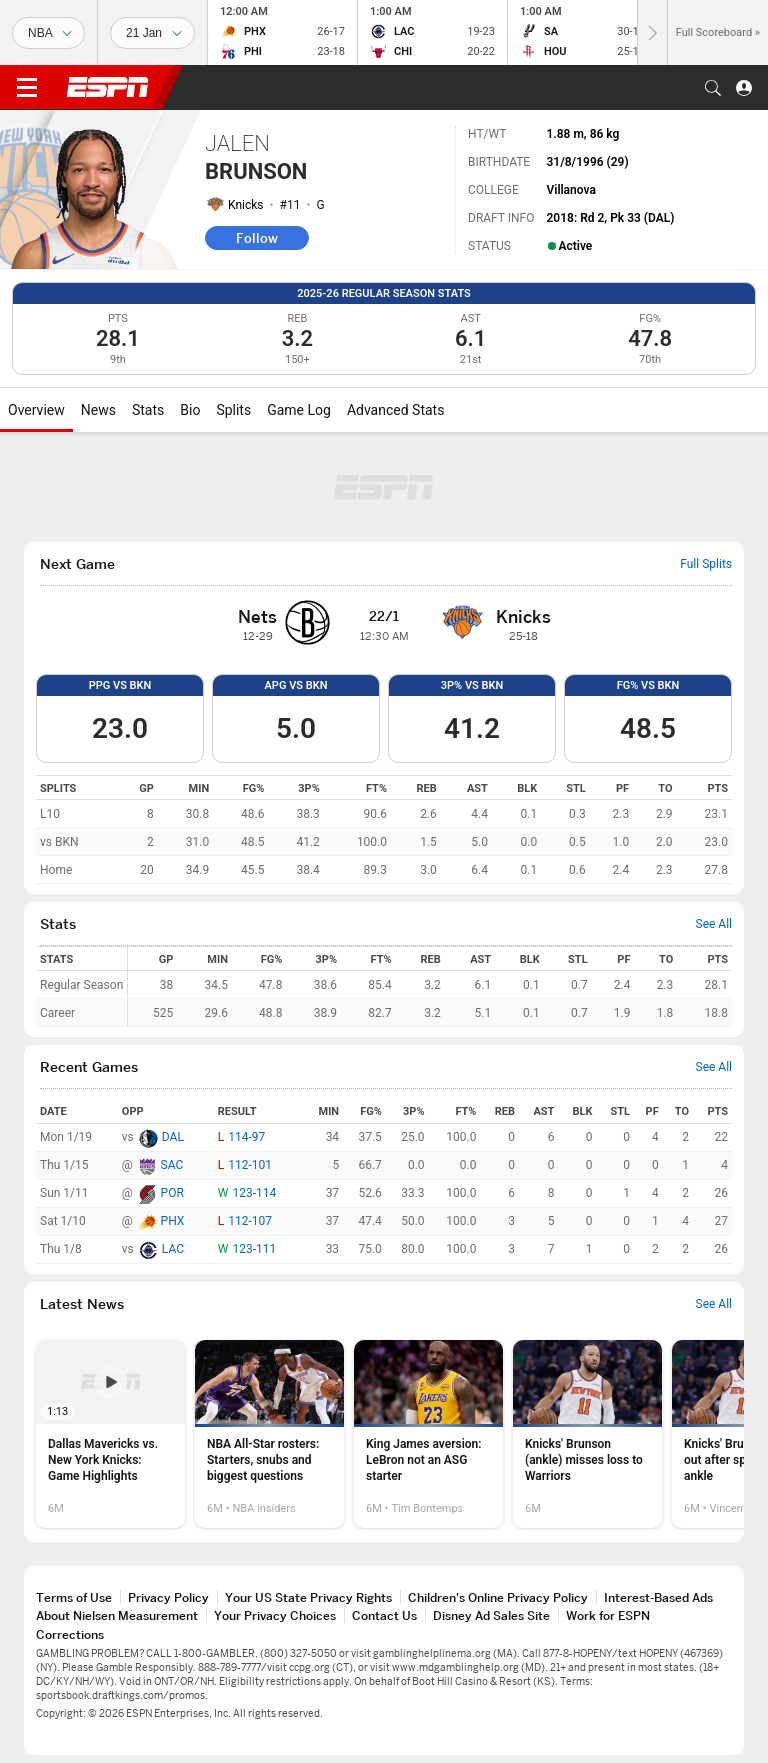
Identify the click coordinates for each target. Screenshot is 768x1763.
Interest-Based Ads (658, 1597)
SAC (172, 1165)
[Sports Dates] (152, 33)
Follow (257, 238)
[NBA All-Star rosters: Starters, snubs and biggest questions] (269, 1434)
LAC (173, 1249)
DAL (173, 1137)
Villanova (570, 190)
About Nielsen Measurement (117, 1615)
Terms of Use (74, 1597)
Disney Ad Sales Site (491, 1615)
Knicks (246, 205)
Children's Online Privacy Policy (498, 1597)
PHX (173, 1221)
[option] (110, 1434)
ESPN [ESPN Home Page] (108, 87)
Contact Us (384, 1615)
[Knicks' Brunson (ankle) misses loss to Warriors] (587, 1434)
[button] (713, 88)
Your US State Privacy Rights (308, 1597)
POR (172, 1193)
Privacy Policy (168, 1597)
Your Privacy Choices (275, 1615)
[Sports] (48, 33)
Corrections (70, 1634)
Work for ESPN (608, 1615)
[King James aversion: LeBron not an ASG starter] (428, 1434)
